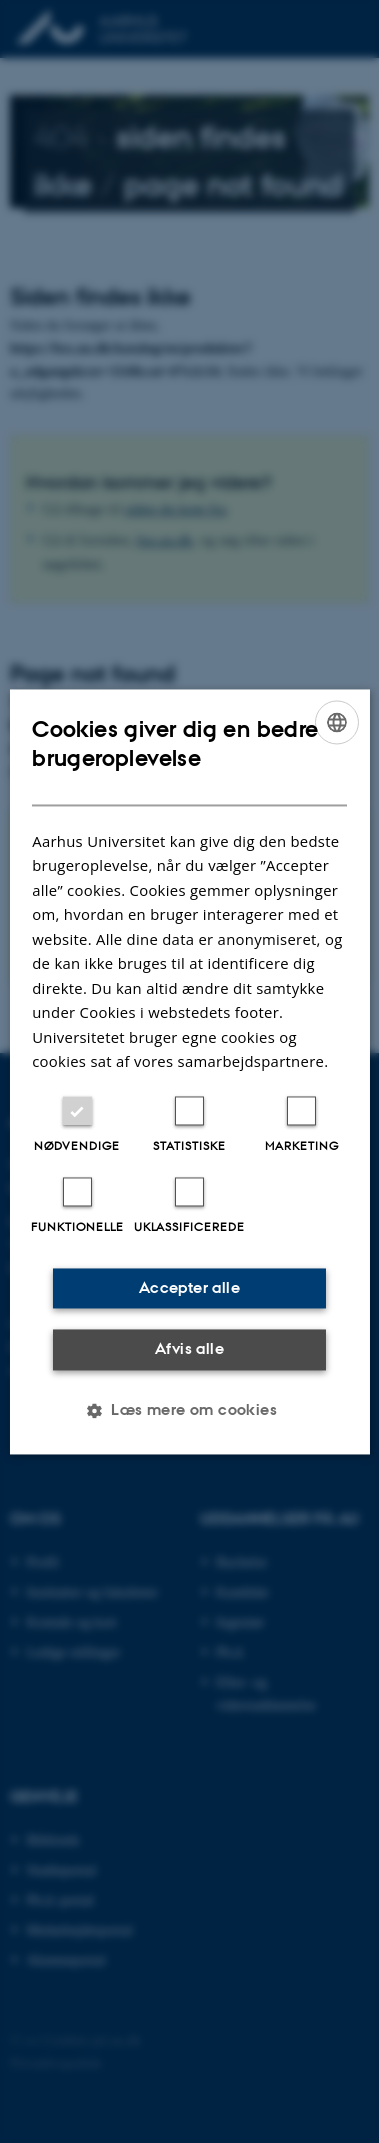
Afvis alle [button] (189, 1349)
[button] (189, 1410)
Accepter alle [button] (189, 1287)
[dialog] (189, 1071)
